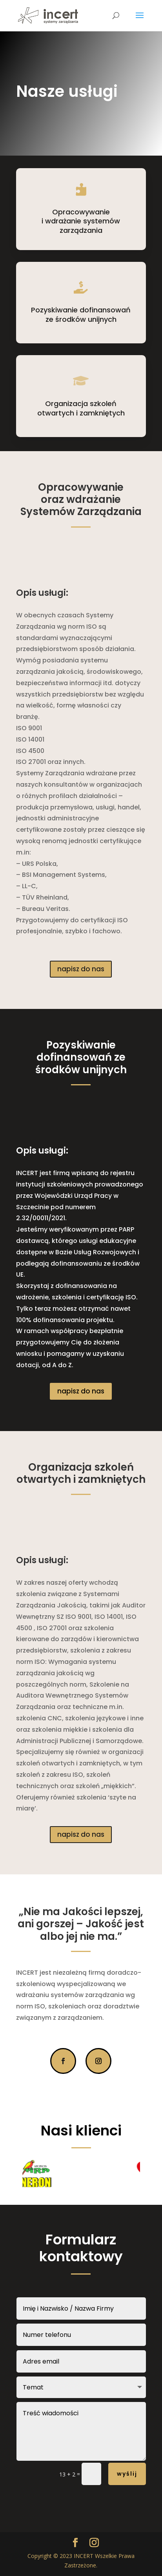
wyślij (127, 2474)
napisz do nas (80, 969)
